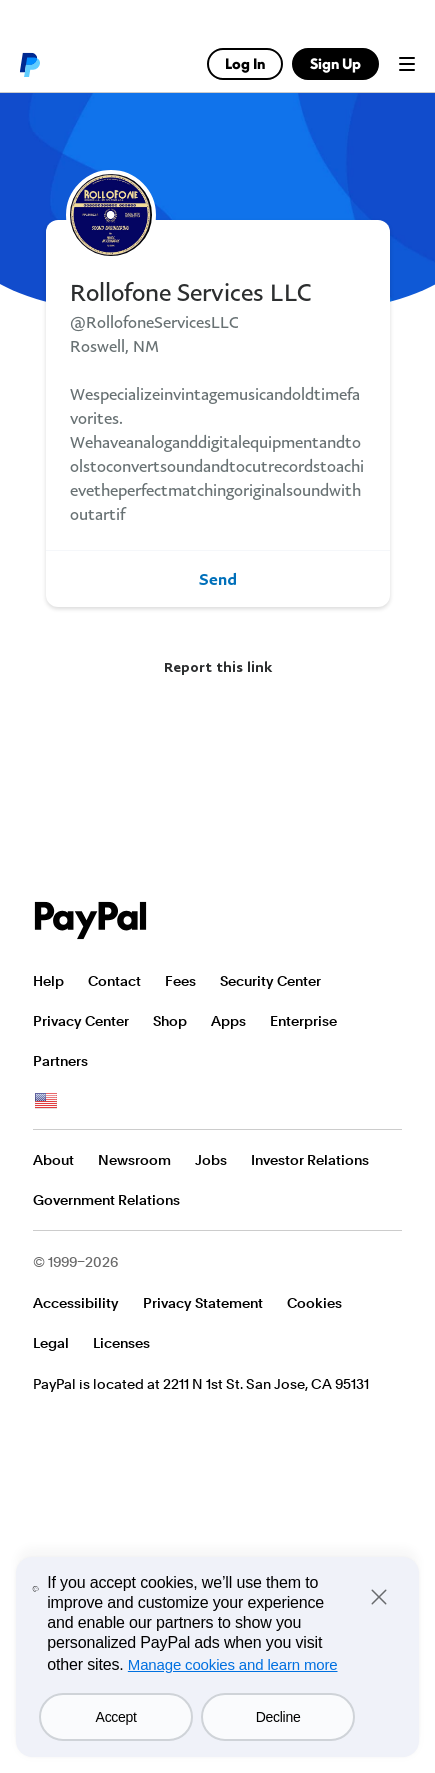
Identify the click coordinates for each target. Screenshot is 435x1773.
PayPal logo (29, 64)
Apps (228, 1021)
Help (48, 981)
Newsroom (134, 1160)
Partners (60, 1061)
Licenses (121, 1343)
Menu (407, 64)
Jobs (211, 1160)
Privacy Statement (203, 1303)
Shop (170, 1021)
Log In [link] (245, 63)
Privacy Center (81, 1021)
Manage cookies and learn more (233, 1664)
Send (218, 579)
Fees (180, 981)
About (53, 1160)
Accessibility (76, 1303)
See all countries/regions (46, 1101)
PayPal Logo (91, 920)
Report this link (218, 666)
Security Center (270, 981)
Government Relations (106, 1200)
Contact (114, 981)
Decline (278, 1717)
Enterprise (303, 1021)
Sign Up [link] (335, 63)
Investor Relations (310, 1160)
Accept (116, 1717)
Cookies (314, 1303)
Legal (51, 1343)
